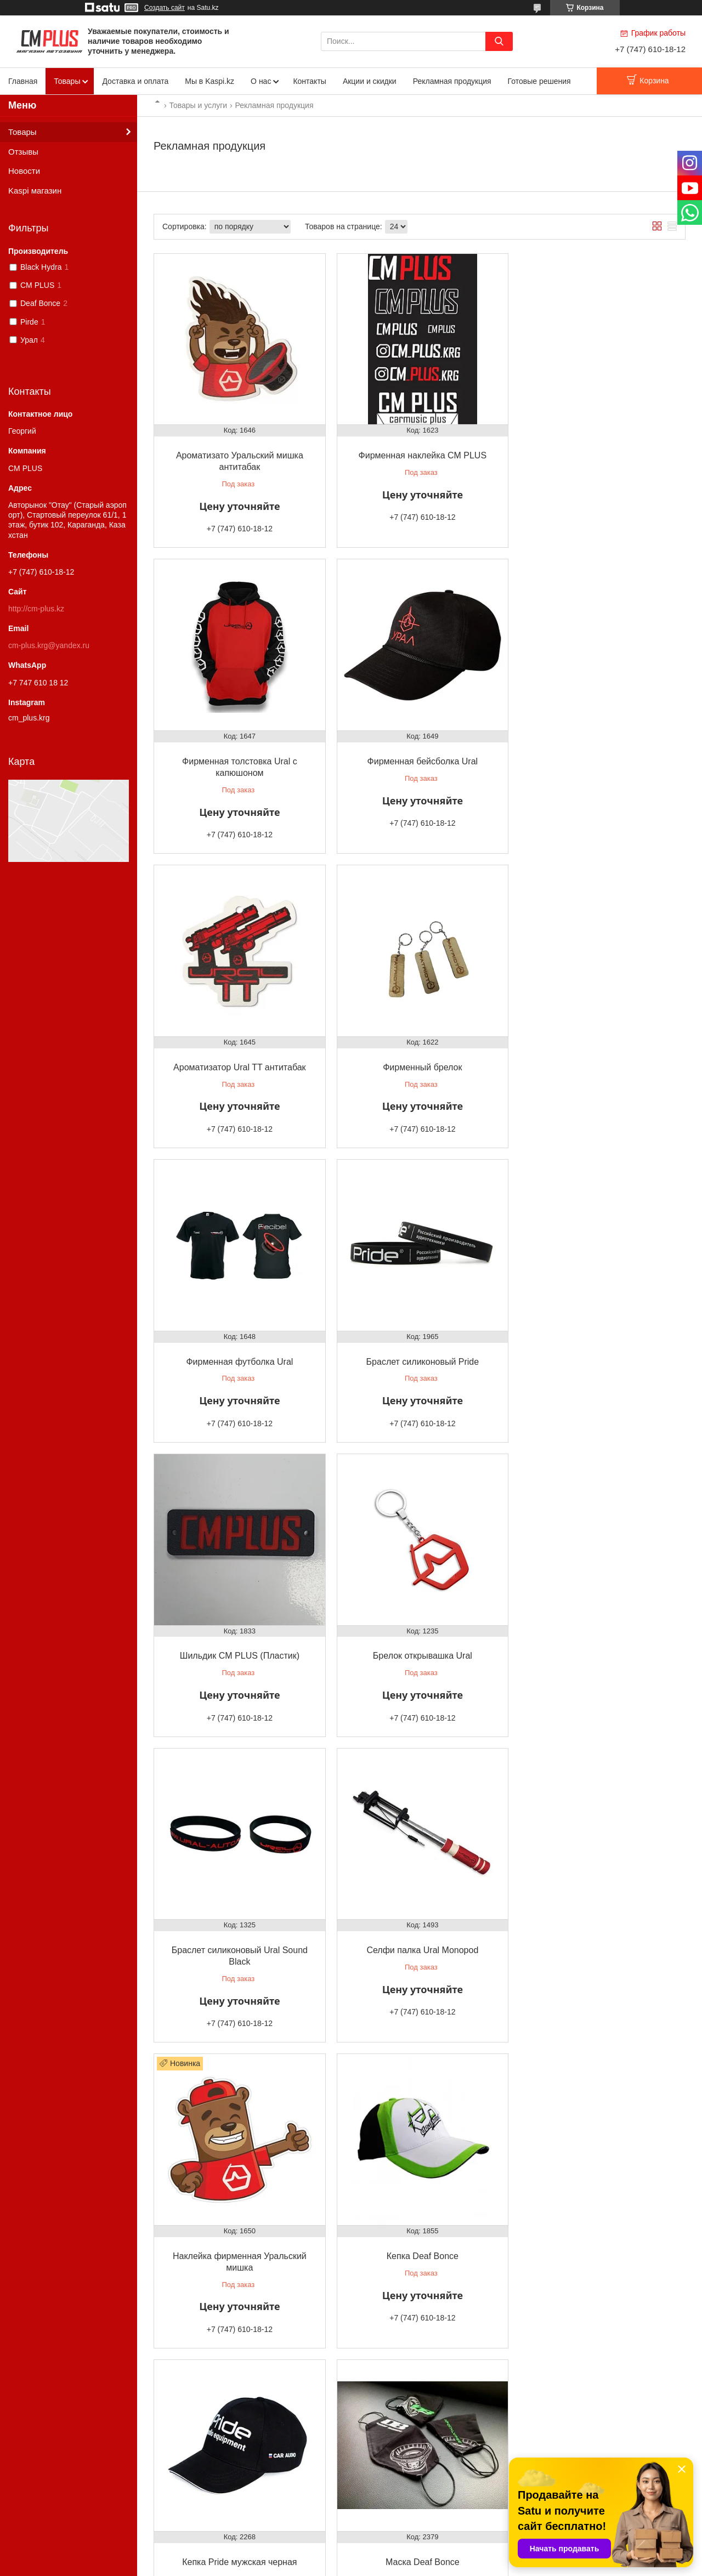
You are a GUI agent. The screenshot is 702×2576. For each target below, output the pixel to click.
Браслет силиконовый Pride (419, 1049)
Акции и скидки (370, 81)
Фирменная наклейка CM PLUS (419, 453)
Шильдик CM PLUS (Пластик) (600, 1049)
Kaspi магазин (34, 190)
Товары (67, 81)
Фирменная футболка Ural (238, 1049)
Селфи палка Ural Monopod (600, 1341)
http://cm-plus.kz (36, 608)
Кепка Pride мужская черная (599, 1644)
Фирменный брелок (600, 757)
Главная (22, 81)
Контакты (309, 81)
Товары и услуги (198, 105)
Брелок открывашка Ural (238, 1341)
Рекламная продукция (452, 81)
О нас (261, 81)
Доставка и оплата (135, 81)
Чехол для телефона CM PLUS (600, 1948)
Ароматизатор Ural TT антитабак (419, 757)
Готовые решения (539, 81)
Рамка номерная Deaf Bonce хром (238, 2240)
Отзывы (23, 151)
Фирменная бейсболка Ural (238, 757)
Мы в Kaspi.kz (209, 81)
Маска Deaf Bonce (238, 1948)
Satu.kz (398, 2556)
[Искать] (499, 41)
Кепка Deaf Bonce (419, 1644)
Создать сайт (164, 8)
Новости (24, 170)
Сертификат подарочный (420, 1948)
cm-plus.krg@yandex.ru (48, 645)
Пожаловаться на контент (368, 2565)
